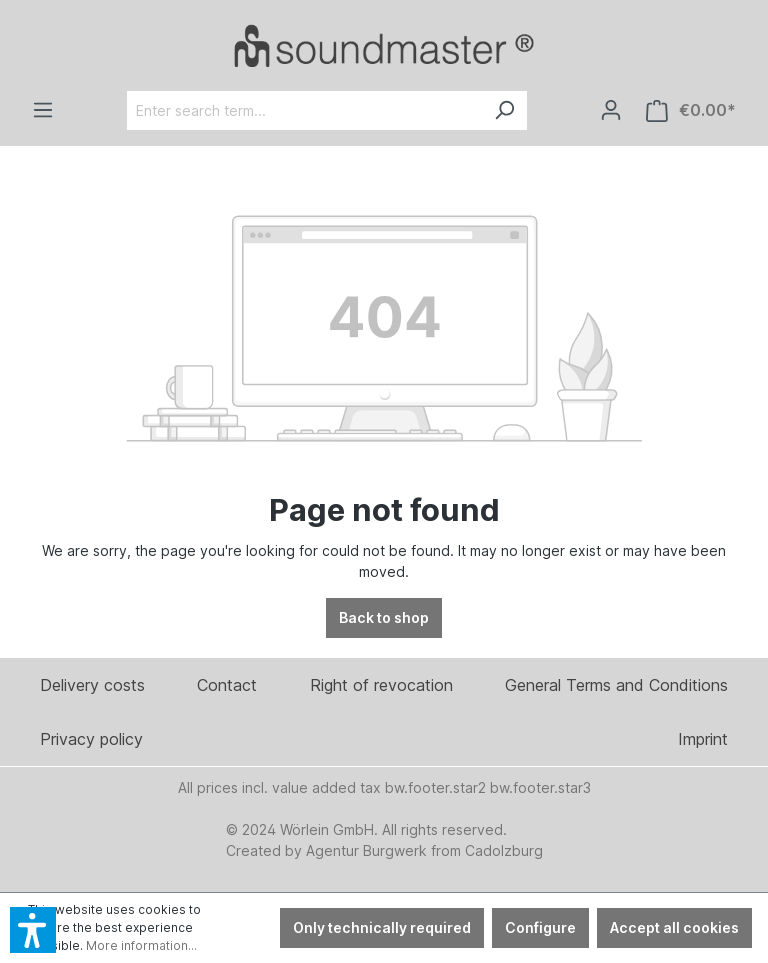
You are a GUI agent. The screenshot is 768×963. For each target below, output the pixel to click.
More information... (141, 945)
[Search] (504, 110)
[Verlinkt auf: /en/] (384, 45)
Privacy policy (91, 739)
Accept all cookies (674, 927)
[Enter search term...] (304, 110)
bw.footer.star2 (435, 787)
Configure (540, 927)
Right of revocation (381, 685)
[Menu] (43, 110)
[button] (33, 930)
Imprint (703, 739)
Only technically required (382, 927)
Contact (227, 685)
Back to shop (384, 617)
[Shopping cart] (691, 110)
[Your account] (611, 110)
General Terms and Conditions (616, 685)
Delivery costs (92, 685)
